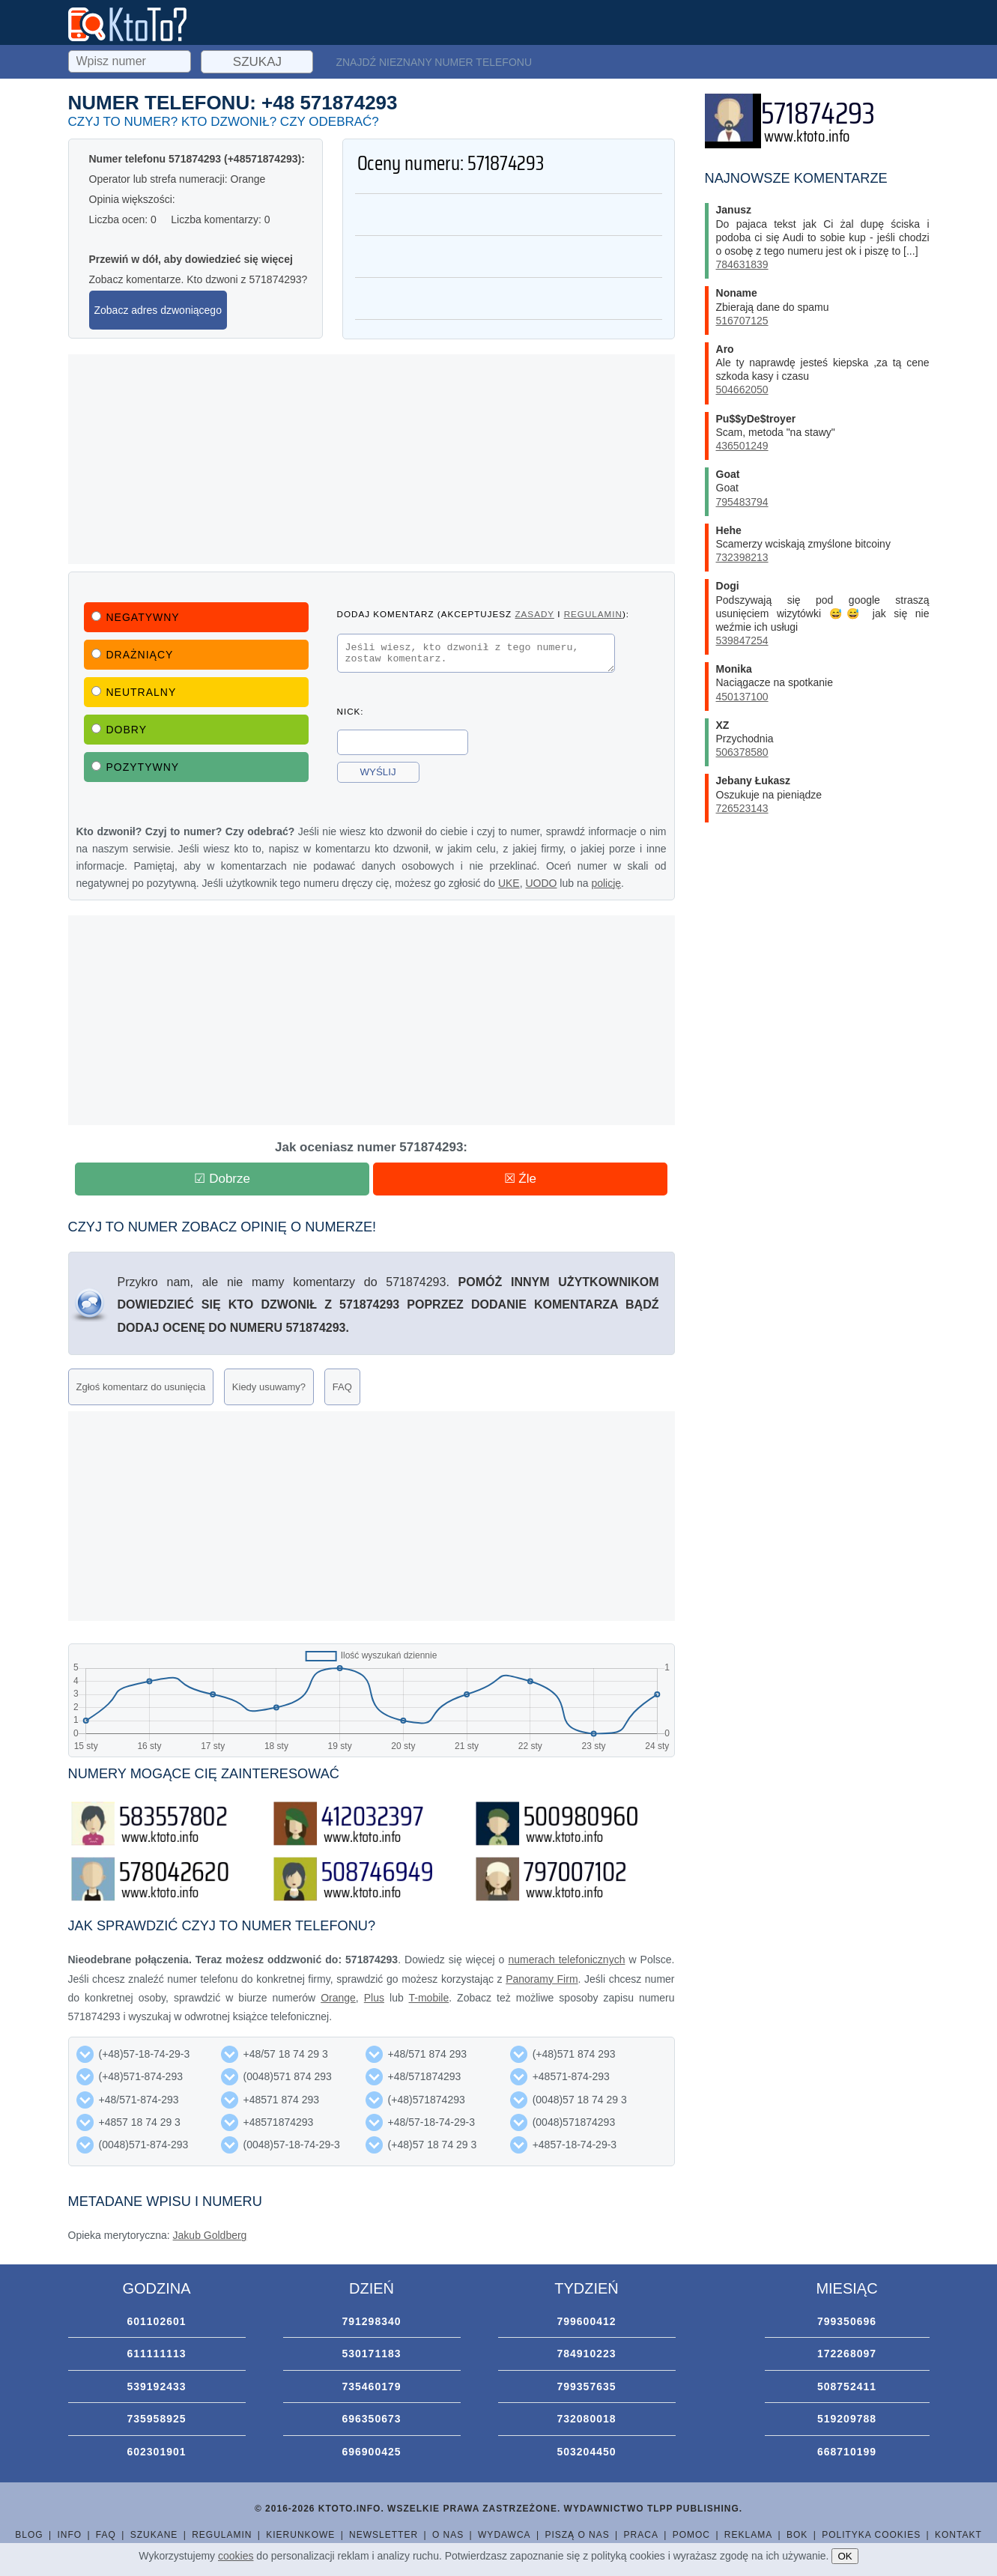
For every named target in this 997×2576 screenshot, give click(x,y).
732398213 (742, 557)
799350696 (846, 2321)
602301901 (156, 2452)
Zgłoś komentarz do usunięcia (141, 1386)
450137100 (742, 697)
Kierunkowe (300, 2535)
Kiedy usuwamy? (269, 1386)
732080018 (586, 2419)
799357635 (586, 2386)
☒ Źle (520, 1179)
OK (844, 2556)
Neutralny (134, 692)
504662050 (742, 390)
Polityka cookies (871, 2535)
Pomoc (691, 2535)
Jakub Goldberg (210, 2235)
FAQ (342, 1386)
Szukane (154, 2535)
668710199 (846, 2452)
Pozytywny (135, 767)
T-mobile (429, 1998)
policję (606, 883)
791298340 (371, 2321)
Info (69, 2535)
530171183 (371, 2354)
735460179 (371, 2386)
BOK (797, 2535)
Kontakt (958, 2535)
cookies (235, 2556)
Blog (29, 2535)
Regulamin (222, 2535)
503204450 (586, 2452)
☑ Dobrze (222, 1179)
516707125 (742, 321)
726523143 (742, 808)
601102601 (156, 2321)
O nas (448, 2535)
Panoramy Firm (542, 1979)
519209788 (846, 2419)
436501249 (742, 446)
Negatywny (135, 617)
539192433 (156, 2386)
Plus (374, 1998)
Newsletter (383, 2535)
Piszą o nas (577, 2535)
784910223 (586, 2354)
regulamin (593, 614)
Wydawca (504, 2535)
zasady (534, 614)
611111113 (156, 2354)
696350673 (371, 2419)
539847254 (742, 640)
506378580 (742, 752)
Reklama (748, 2535)
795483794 (742, 502)
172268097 (846, 2354)
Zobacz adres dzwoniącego (158, 310)
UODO (541, 883)
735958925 (156, 2419)
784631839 (742, 264)
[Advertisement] (371, 459)
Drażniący (132, 655)
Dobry (119, 730)
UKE (509, 883)
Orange (338, 1998)
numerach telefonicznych (566, 1960)
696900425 (371, 2452)
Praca (641, 2535)
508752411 (846, 2386)
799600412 (586, 2321)
